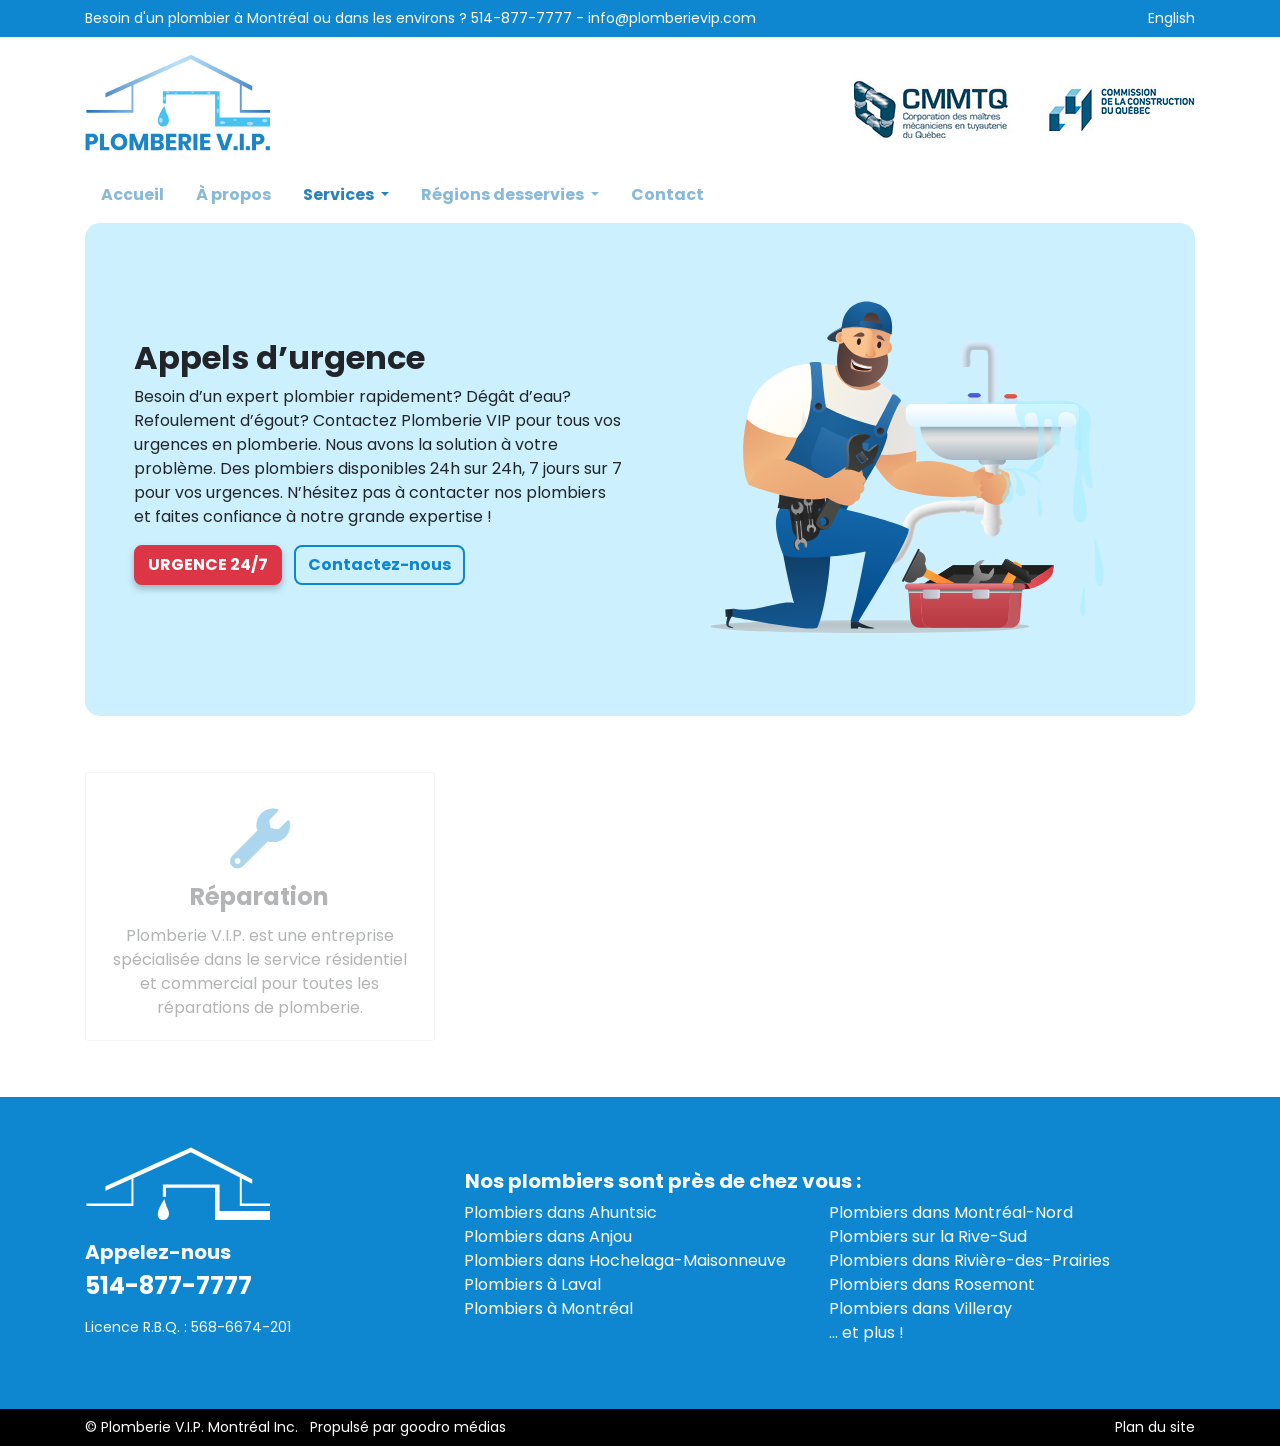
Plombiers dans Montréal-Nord (951, 1212)
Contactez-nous (379, 564)
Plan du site (1155, 1427)
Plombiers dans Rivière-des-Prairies (969, 1260)
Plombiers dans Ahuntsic (560, 1212)
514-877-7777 (521, 18)
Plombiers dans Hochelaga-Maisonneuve (625, 1260)
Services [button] (340, 194)
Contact (667, 194)
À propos (233, 194)
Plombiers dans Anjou (548, 1236)
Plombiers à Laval (532, 1284)
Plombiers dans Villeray (920, 1308)
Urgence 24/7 (208, 564)
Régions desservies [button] (504, 194)
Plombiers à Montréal (548, 1308)
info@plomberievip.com (672, 18)
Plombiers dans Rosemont (932, 1284)
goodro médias (453, 1427)
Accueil (132, 194)
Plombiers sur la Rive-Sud (928, 1236)
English (1171, 18)
